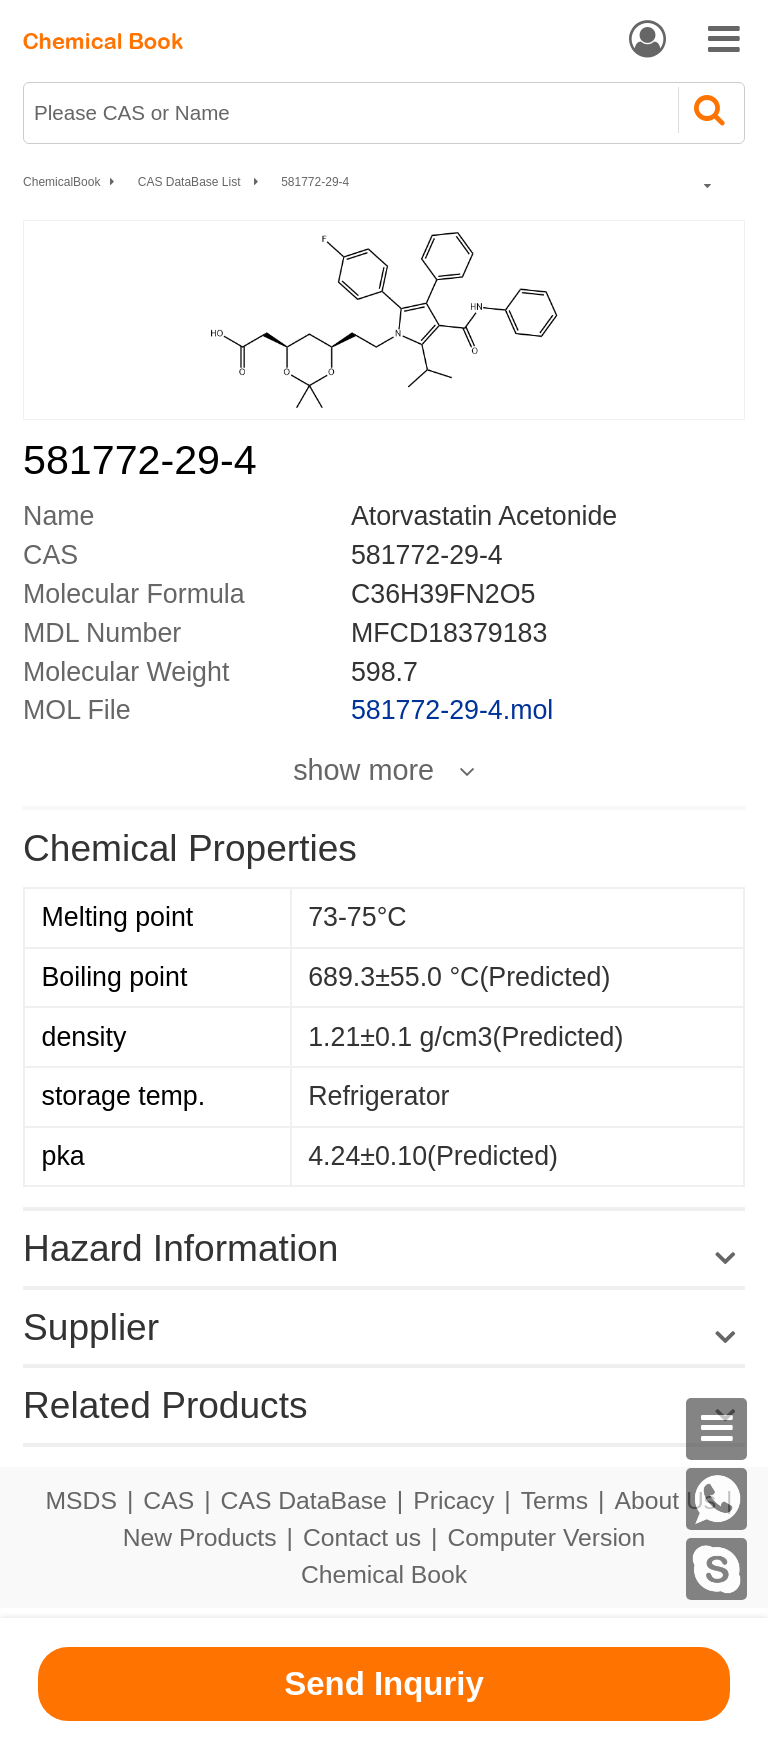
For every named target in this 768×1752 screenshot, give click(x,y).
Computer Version (547, 1537)
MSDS (80, 1500)
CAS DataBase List (191, 182)
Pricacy (453, 1500)
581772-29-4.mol (452, 710)
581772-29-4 (315, 182)
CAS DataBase (304, 1500)
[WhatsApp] (717, 1499)
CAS (168, 1500)
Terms (554, 1500)
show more (363, 770)
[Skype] (717, 1569)
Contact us (362, 1537)
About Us (665, 1500)
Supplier (91, 1327)
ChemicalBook (61, 182)
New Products (200, 1537)
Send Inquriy (384, 1683)
